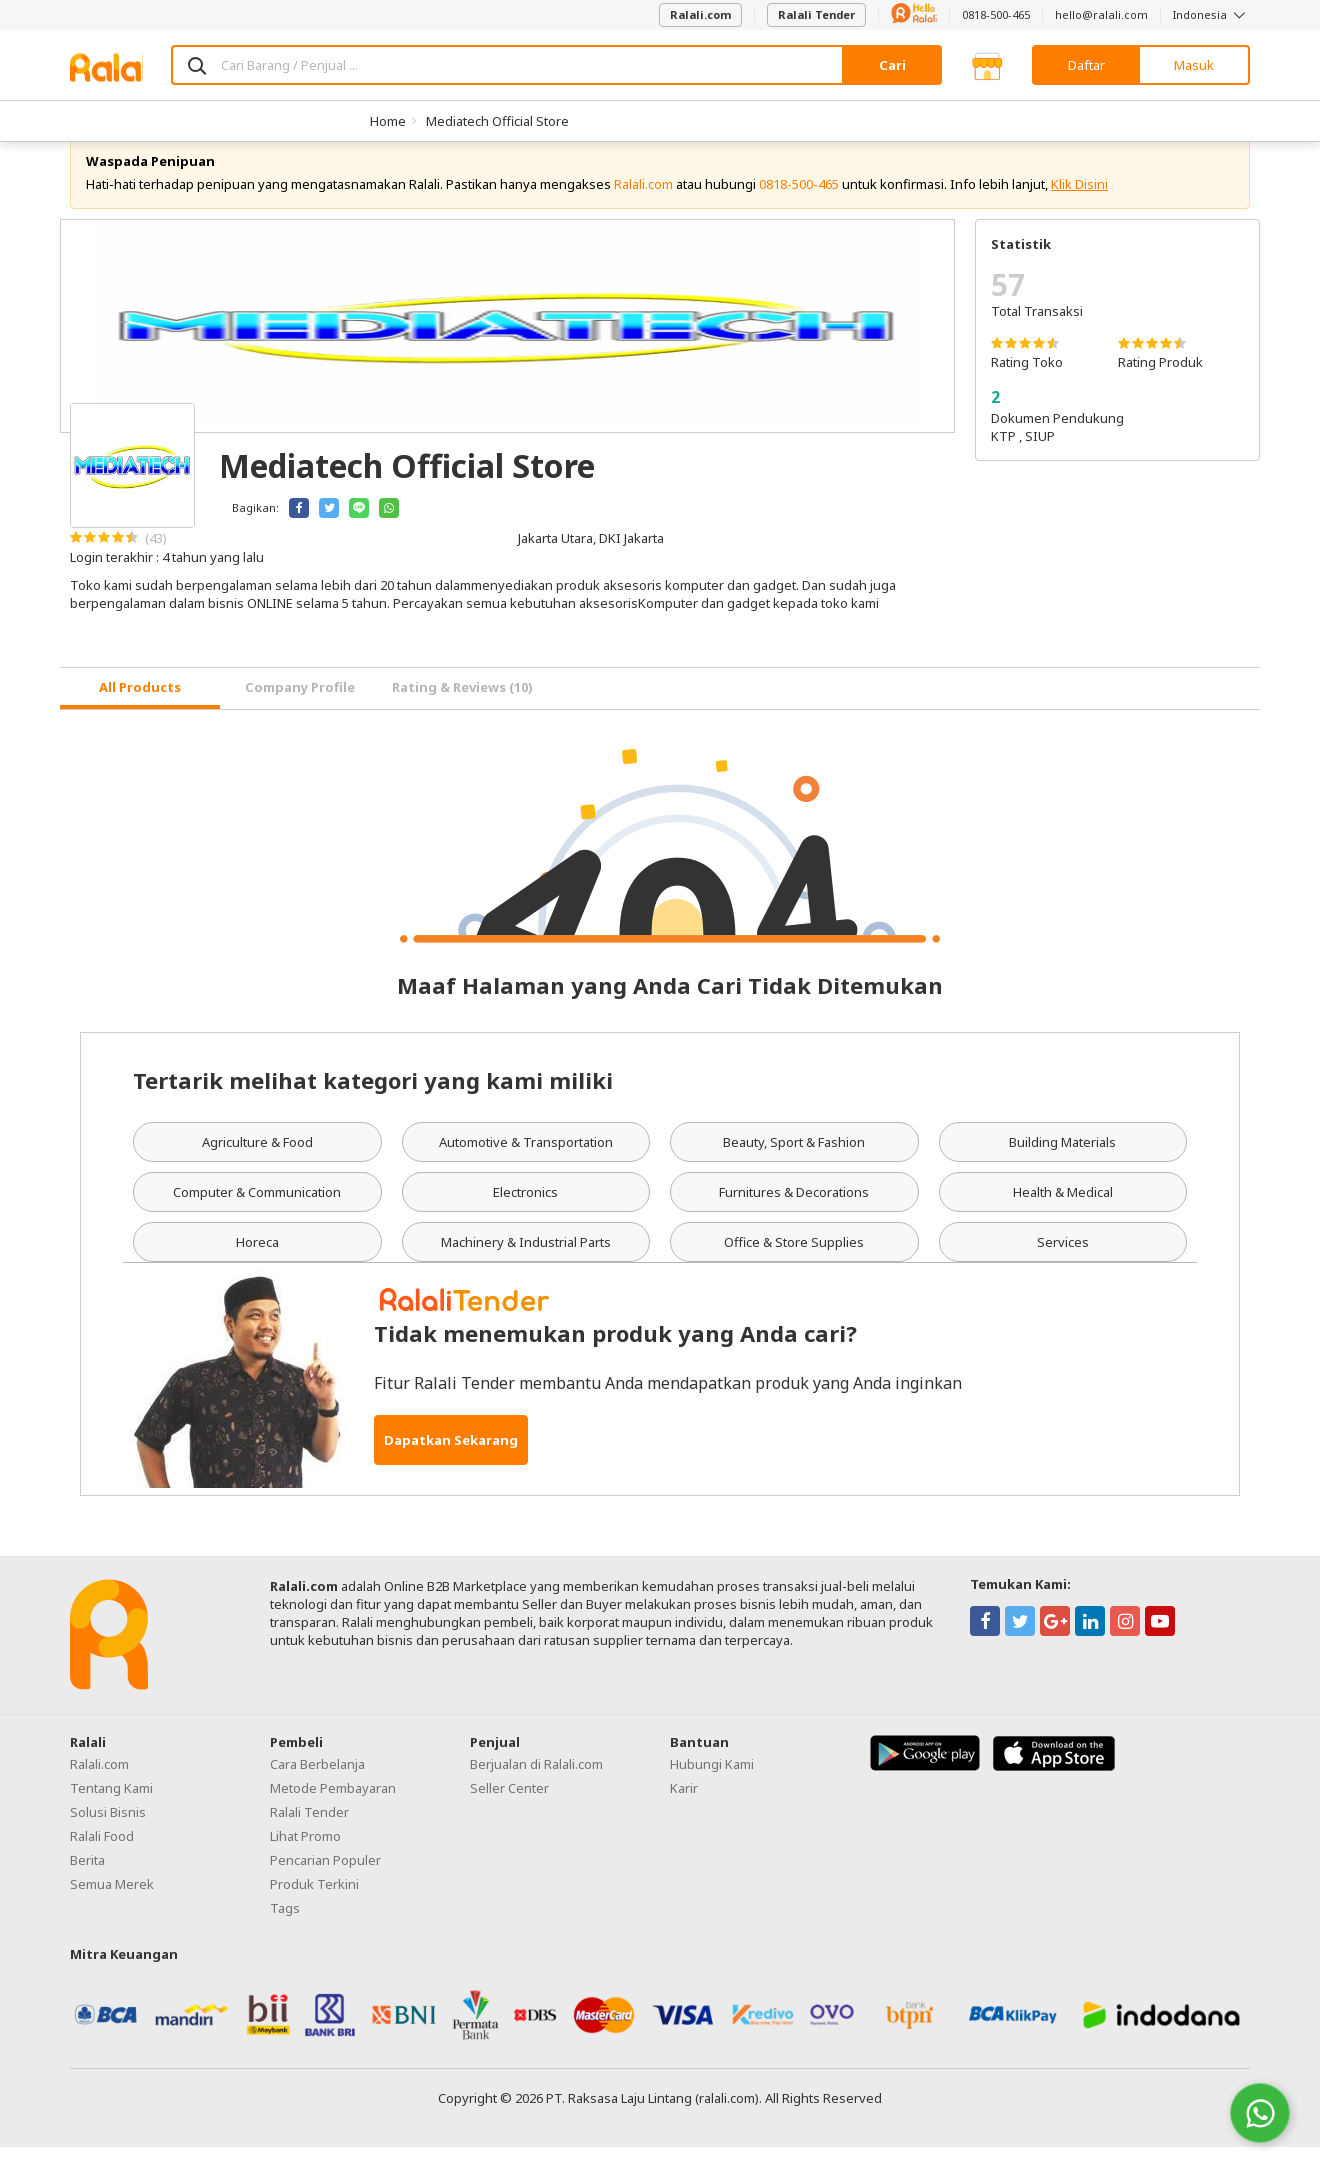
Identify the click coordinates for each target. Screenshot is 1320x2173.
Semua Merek (112, 1911)
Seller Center (509, 1815)
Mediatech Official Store (497, 121)
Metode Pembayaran (333, 1815)
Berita (87, 1887)
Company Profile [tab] (300, 713)
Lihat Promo (305, 1863)
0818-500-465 (996, 14)
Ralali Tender (816, 14)
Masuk (1194, 65)
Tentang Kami (111, 1815)
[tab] (140, 714)
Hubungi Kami (712, 1791)
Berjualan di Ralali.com (536, 1791)
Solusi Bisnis (108, 1839)
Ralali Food (102, 1863)
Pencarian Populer (325, 1887)
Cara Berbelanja (317, 1791)
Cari (892, 65)
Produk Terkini (314, 1911)
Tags (285, 1935)
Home (388, 121)
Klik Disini (1079, 210)
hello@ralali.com (1101, 14)
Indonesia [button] (1211, 14)
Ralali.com (700, 14)
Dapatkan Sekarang (451, 1466)
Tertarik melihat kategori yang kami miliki (373, 1107)
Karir (684, 1815)
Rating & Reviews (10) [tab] (462, 713)
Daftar (1086, 65)
